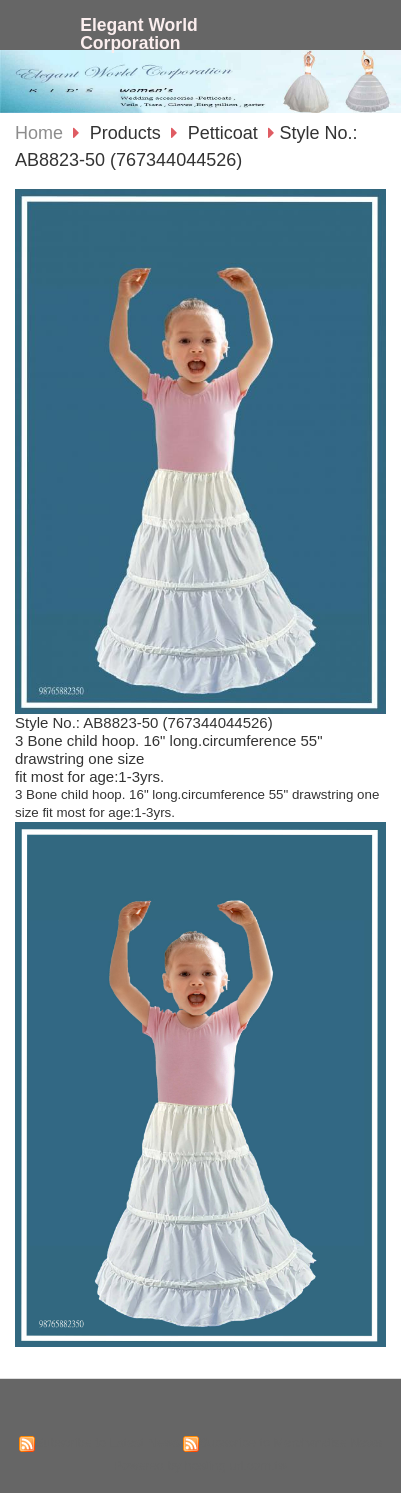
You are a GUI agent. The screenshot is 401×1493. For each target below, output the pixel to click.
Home (39, 133)
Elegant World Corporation (139, 34)
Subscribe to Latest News (107, 1442)
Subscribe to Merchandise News (290, 1442)
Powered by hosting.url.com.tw (201, 1465)
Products (128, 133)
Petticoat (223, 133)
